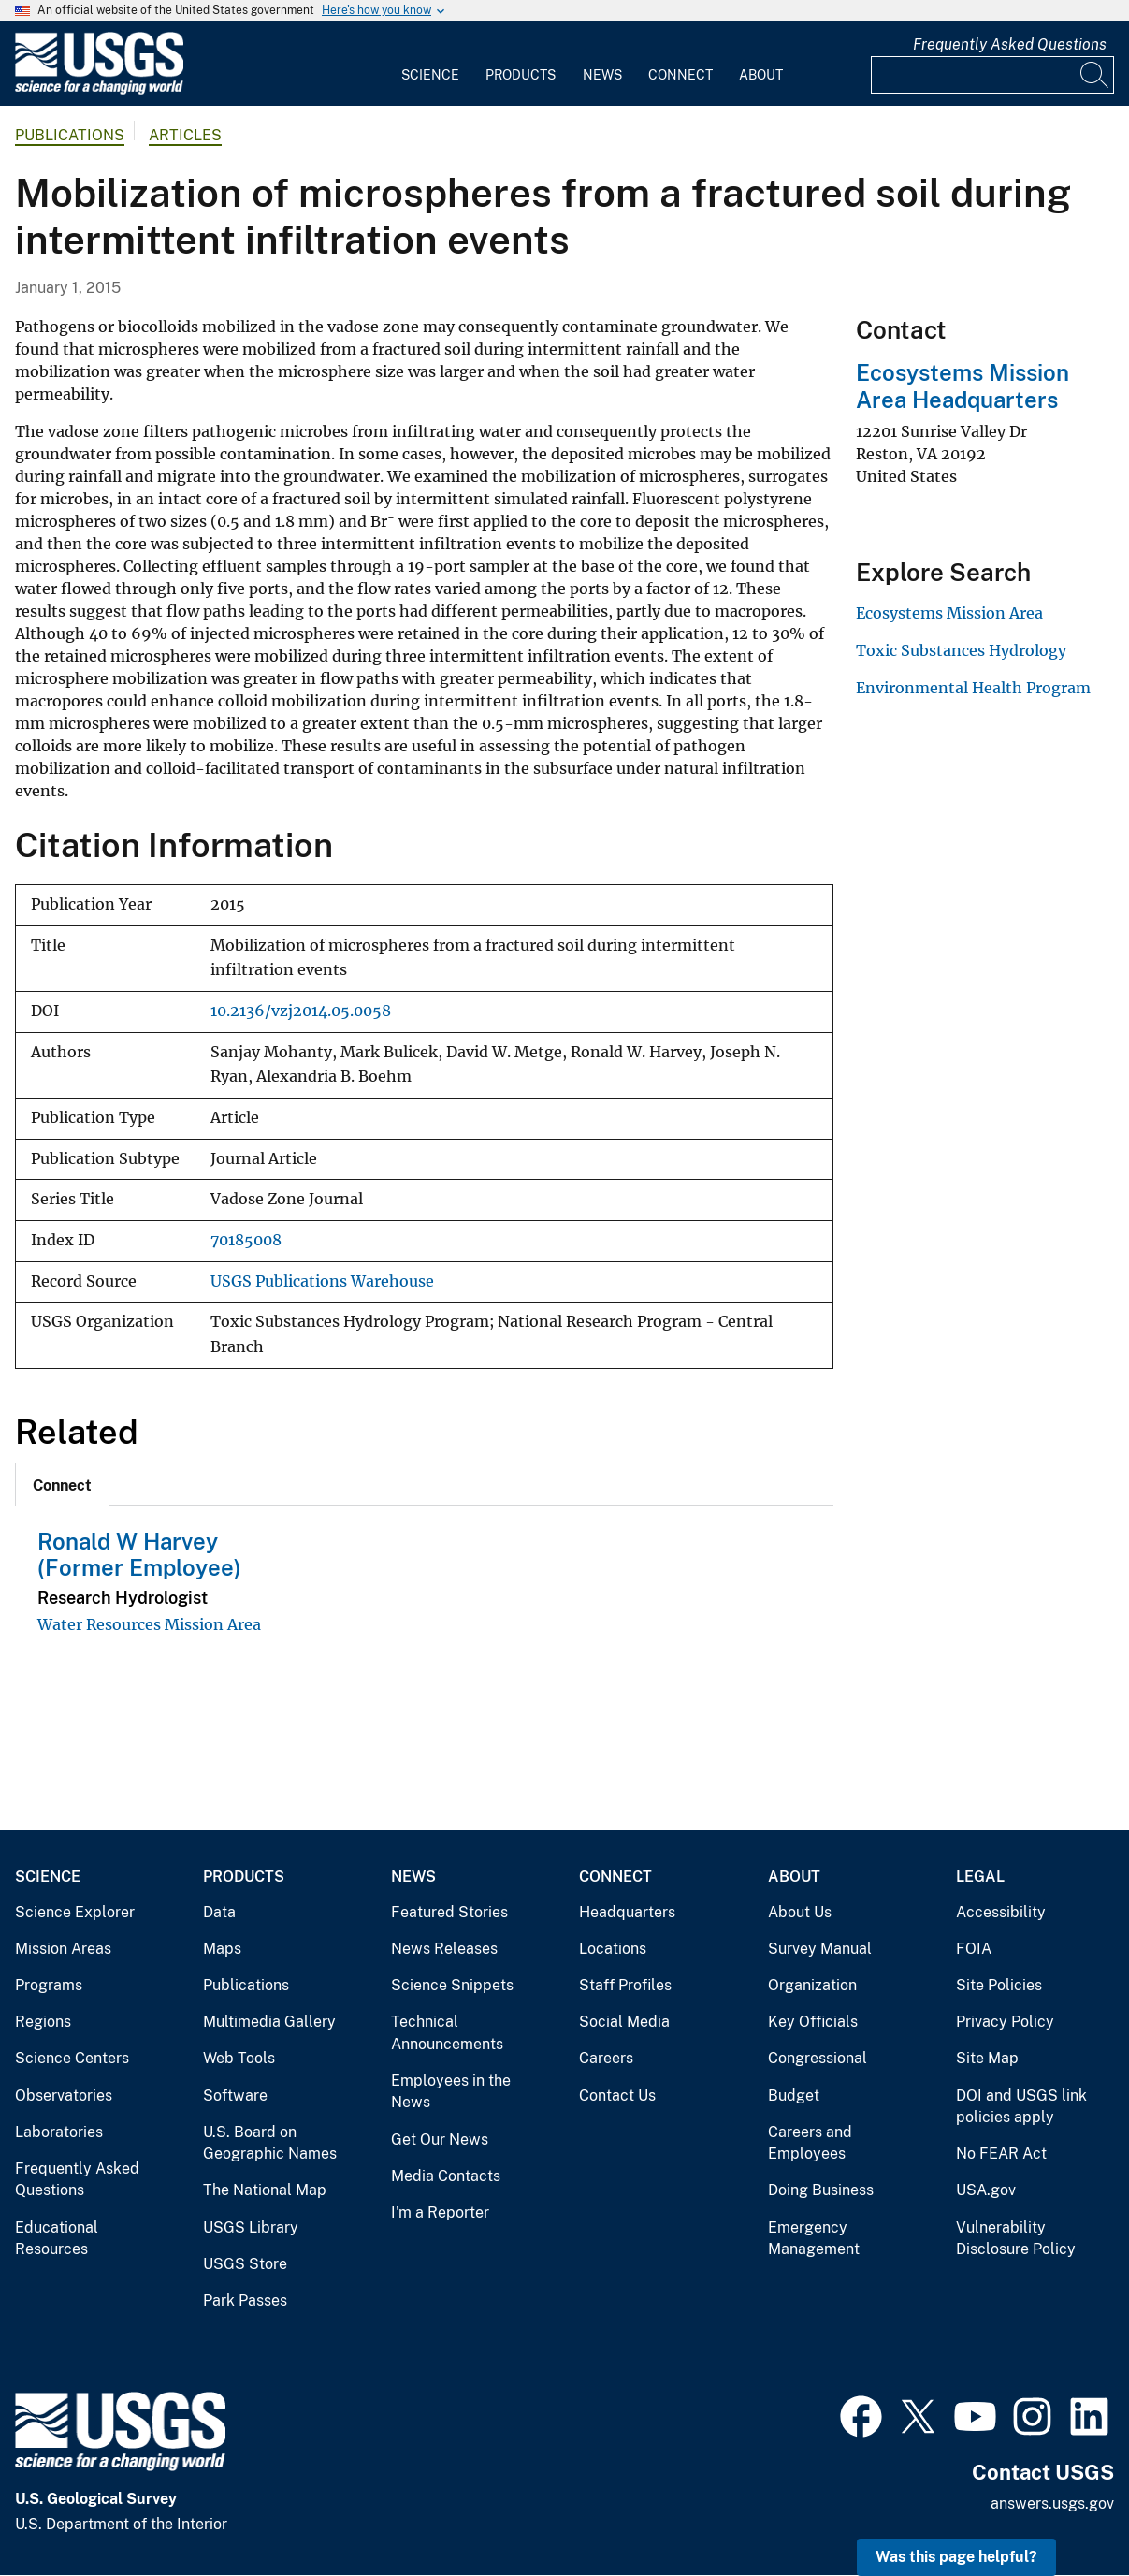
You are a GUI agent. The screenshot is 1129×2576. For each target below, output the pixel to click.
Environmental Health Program (973, 687)
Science (430, 74)
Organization (812, 1985)
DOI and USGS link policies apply (1021, 2107)
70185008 (246, 1240)
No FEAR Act (1001, 2153)
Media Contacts (445, 2176)
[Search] (1095, 75)
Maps (222, 1948)
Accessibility (1001, 1912)
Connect (680, 74)
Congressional (817, 2058)
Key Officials (813, 2021)
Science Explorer (75, 1912)
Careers (606, 2058)
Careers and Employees (810, 2143)
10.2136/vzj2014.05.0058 (300, 1011)
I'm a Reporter (440, 2212)
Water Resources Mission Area (149, 1624)
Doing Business (821, 2190)
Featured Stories (449, 1912)
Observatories (63, 2095)
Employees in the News (451, 2092)
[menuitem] (430, 63)
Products (520, 74)
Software (235, 2095)
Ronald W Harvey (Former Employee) (139, 1554)
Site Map (987, 2058)
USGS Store (245, 2264)
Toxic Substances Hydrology (961, 650)
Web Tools (239, 2058)
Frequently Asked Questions (1010, 44)
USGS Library (250, 2227)
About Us (800, 1912)
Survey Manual (820, 1948)
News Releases (444, 1948)
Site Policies (999, 1985)
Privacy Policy (1005, 2021)
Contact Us (617, 2095)
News (602, 74)
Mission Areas (63, 1948)
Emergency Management (814, 2239)
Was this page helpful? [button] (956, 2557)
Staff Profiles (625, 1985)
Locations (612, 1948)
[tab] (62, 1484)
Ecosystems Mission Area (949, 613)
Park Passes (245, 2300)
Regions (43, 2021)
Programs (48, 1985)
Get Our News (439, 2139)
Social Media (624, 2021)
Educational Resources (56, 2239)
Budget (793, 2095)
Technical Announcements (447, 2033)
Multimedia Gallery (269, 2021)
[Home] (99, 90)
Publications (69, 135)
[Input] (992, 75)
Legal (980, 1876)
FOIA (973, 1948)
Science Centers (72, 2058)
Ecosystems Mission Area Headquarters (962, 386)
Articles (185, 135)
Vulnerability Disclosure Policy (1016, 2239)
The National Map (264, 2190)
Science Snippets (452, 1985)
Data (219, 1912)
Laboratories (59, 2132)
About (761, 74)
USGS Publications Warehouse (322, 1281)
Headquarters (627, 1912)
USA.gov (986, 2190)
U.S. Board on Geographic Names (270, 2143)
